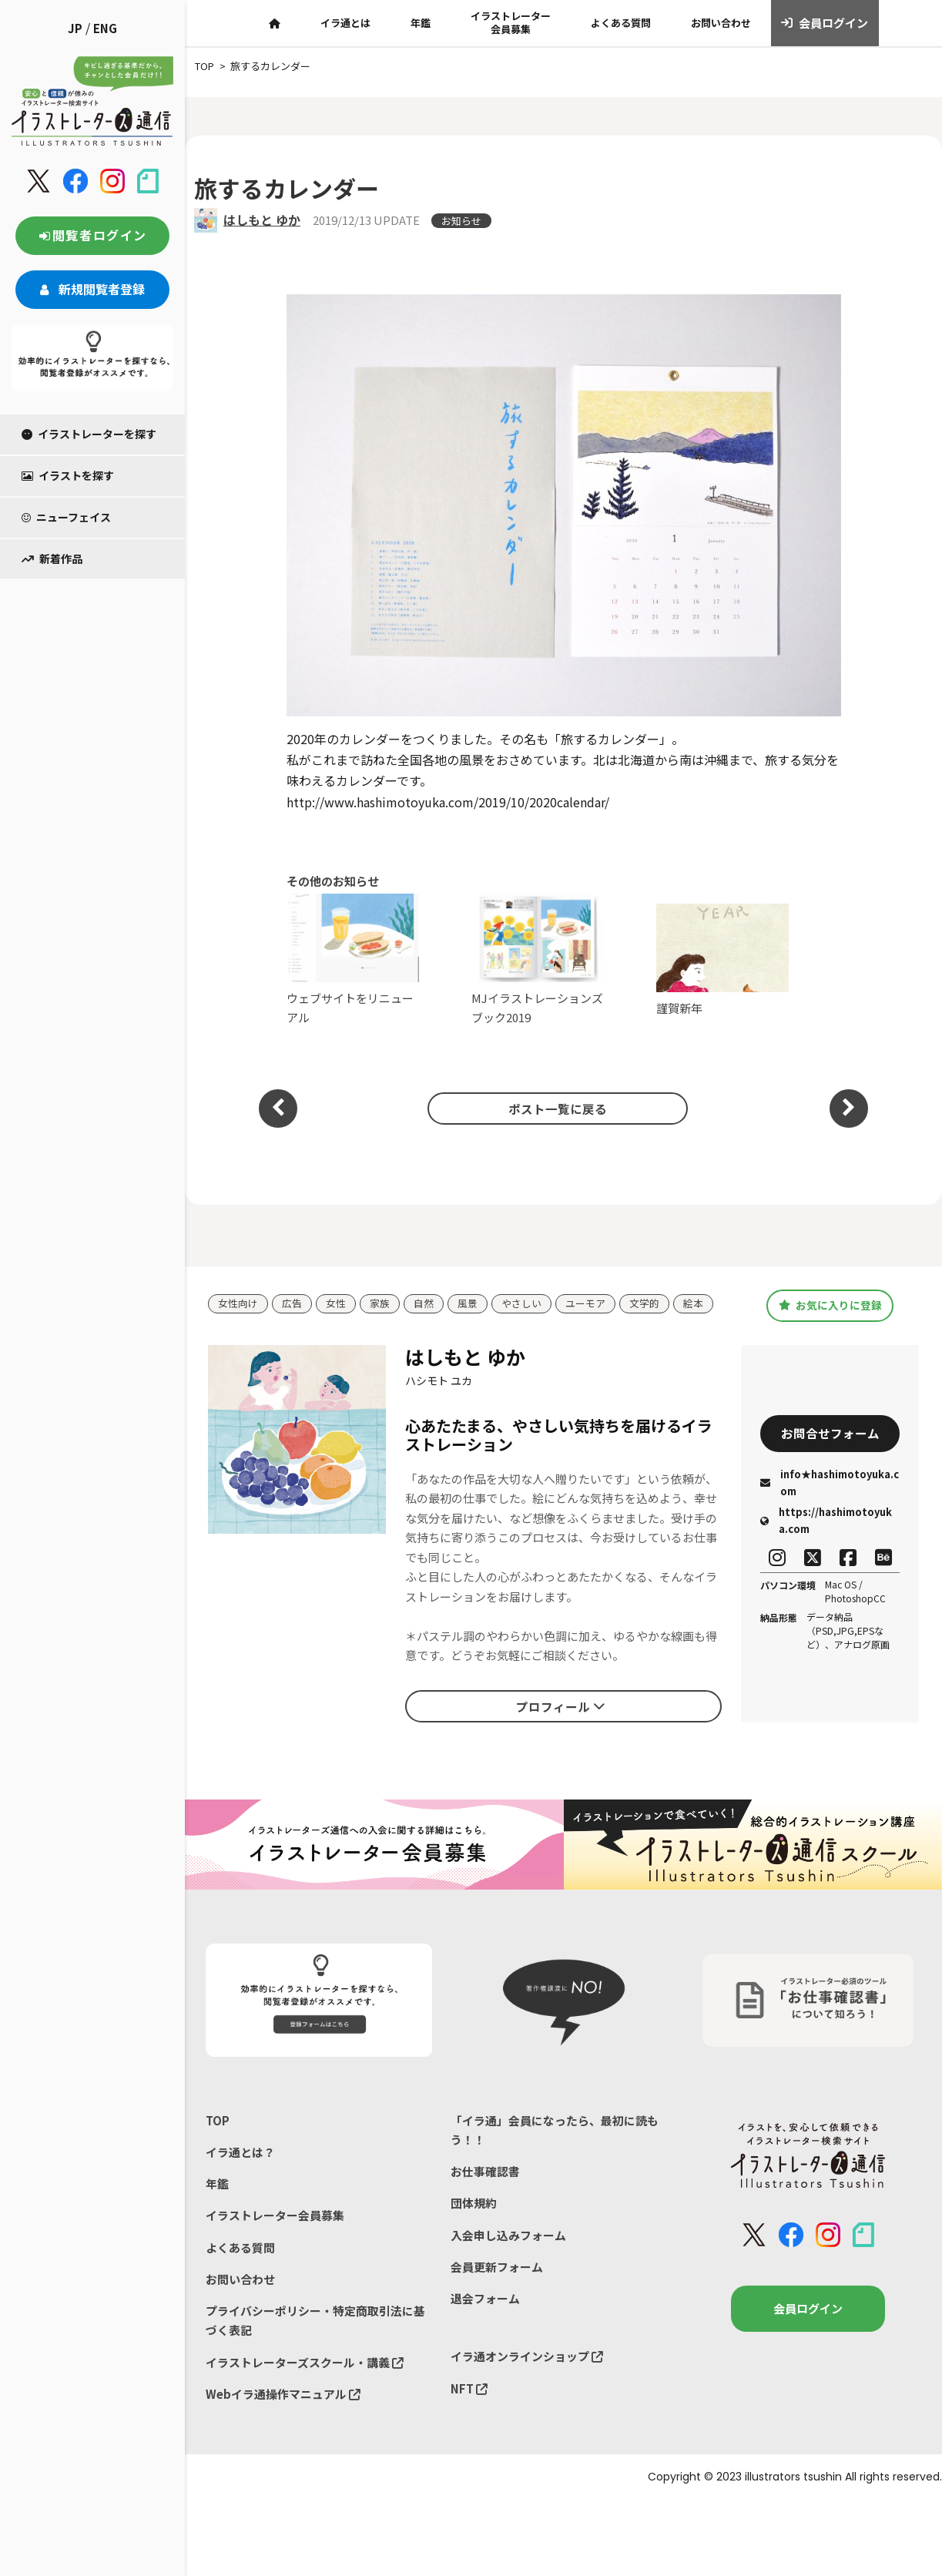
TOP (218, 2120)
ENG (105, 28)
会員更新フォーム (497, 2267)
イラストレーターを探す (89, 433)
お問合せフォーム (830, 1433)
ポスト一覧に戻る (556, 1107)
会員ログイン (824, 23)
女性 (336, 1303)
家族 (380, 1303)
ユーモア (585, 1303)
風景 (468, 1303)
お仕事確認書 (485, 2172)
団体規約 (474, 2203)
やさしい (521, 1303)
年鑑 (421, 22)
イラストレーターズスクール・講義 (305, 2364)
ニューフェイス (66, 517)
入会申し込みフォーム (508, 2236)
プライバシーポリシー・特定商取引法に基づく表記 (315, 2322)
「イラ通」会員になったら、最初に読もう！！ (555, 2130)
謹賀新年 (722, 960)
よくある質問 (621, 22)
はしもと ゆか (261, 219)
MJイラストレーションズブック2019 (538, 959)
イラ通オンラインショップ (527, 2358)
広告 (292, 1303)
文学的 (644, 1303)
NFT (469, 2390)
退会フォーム (485, 2300)
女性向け (238, 1303)
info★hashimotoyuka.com (829, 1483)
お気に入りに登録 (830, 1305)
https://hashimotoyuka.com (826, 1521)
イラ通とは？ (240, 2152)
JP (75, 28)
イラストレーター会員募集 (511, 22)
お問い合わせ (721, 22)
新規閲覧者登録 (92, 289)
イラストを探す (68, 475)
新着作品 (52, 558)
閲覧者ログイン (92, 235)
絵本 (693, 1303)
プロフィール (560, 1705)
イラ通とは (345, 22)
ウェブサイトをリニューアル (353, 959)
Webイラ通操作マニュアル (283, 2395)
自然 (424, 1303)
